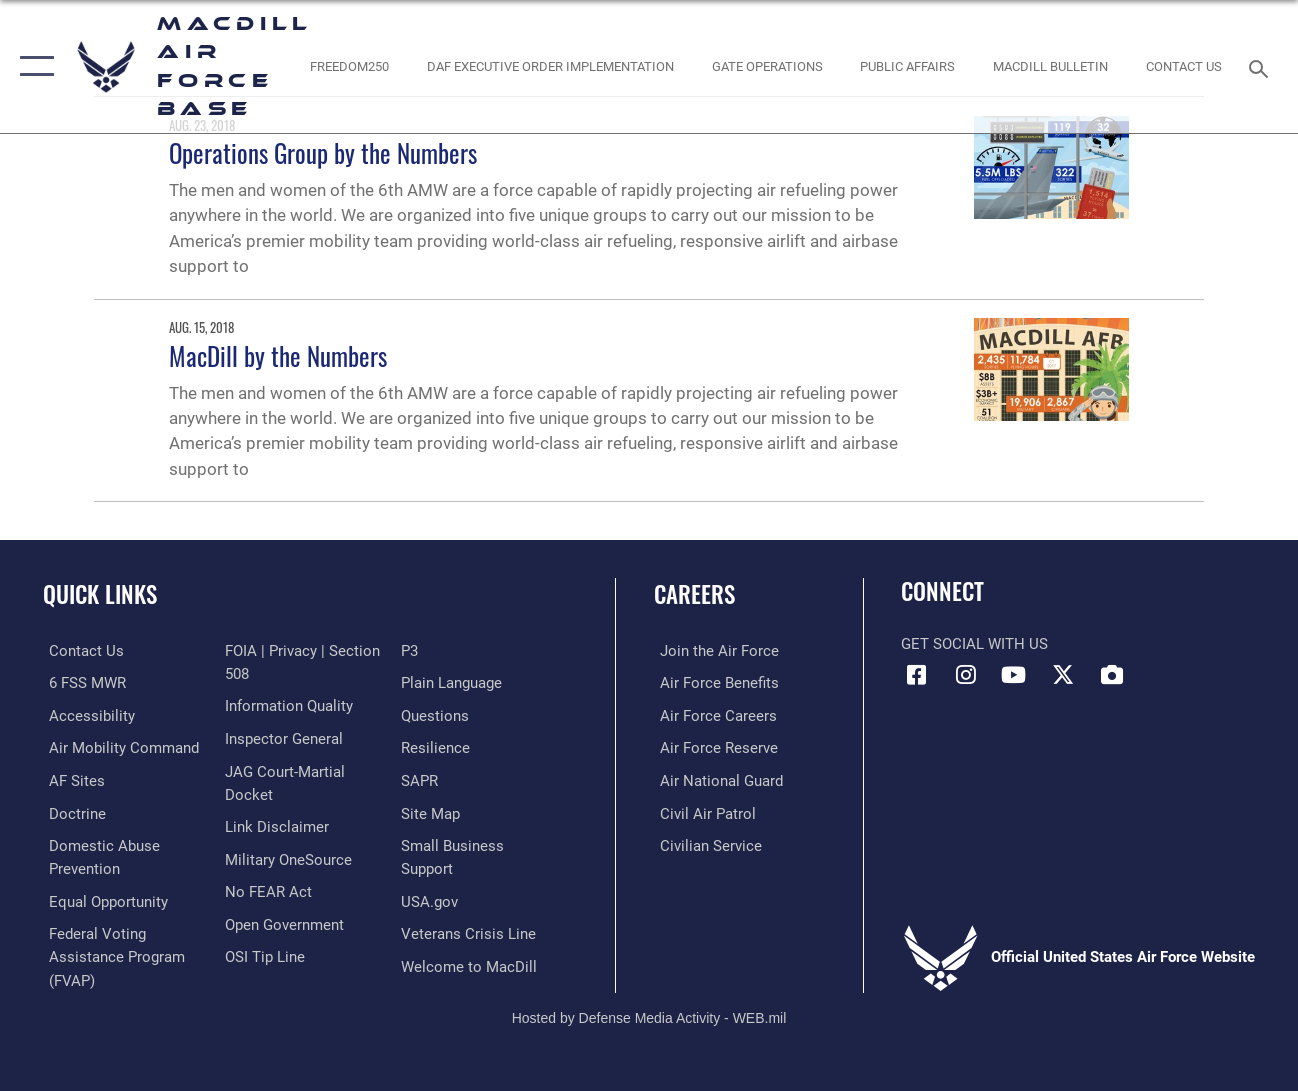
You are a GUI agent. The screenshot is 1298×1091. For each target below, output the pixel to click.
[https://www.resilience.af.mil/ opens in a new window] (437, 779)
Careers (694, 594)
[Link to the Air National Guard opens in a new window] (715, 779)
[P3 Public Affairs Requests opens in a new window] (411, 683)
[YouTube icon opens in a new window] (1014, 675)
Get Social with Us (974, 644)
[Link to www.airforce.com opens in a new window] (713, 651)
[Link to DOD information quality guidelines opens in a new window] (287, 738)
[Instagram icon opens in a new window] (965, 675)
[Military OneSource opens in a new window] (286, 888)
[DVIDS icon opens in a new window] (1112, 675)
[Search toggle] (1262, 66)
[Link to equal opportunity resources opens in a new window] (102, 898)
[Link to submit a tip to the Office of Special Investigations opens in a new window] (443, 651)
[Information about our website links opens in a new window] (275, 856)
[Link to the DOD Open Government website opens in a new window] (282, 953)
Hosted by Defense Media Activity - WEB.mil (649, 1008)
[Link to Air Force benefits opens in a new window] (713, 683)
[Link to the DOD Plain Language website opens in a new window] (453, 715)
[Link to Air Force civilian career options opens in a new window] (705, 843)
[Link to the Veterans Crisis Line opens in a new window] (470, 939)
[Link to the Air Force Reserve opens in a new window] (713, 747)
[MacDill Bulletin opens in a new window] (1050, 67)
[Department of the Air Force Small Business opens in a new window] (482, 875)
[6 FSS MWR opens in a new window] (81, 683)
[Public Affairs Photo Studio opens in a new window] (907, 67)
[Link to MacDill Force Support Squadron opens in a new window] (471, 971)
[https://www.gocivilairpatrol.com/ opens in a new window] (702, 811)
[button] (32, 66)
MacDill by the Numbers (278, 356)
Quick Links (100, 594)
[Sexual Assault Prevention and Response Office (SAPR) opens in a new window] (421, 811)
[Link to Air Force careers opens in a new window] (712, 715)
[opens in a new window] (71, 779)
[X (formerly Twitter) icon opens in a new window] (1063, 675)
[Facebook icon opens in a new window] (916, 675)
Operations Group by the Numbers (323, 153)
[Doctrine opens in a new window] (71, 811)
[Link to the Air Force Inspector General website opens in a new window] (282, 770)
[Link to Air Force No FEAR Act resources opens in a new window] (266, 921)
